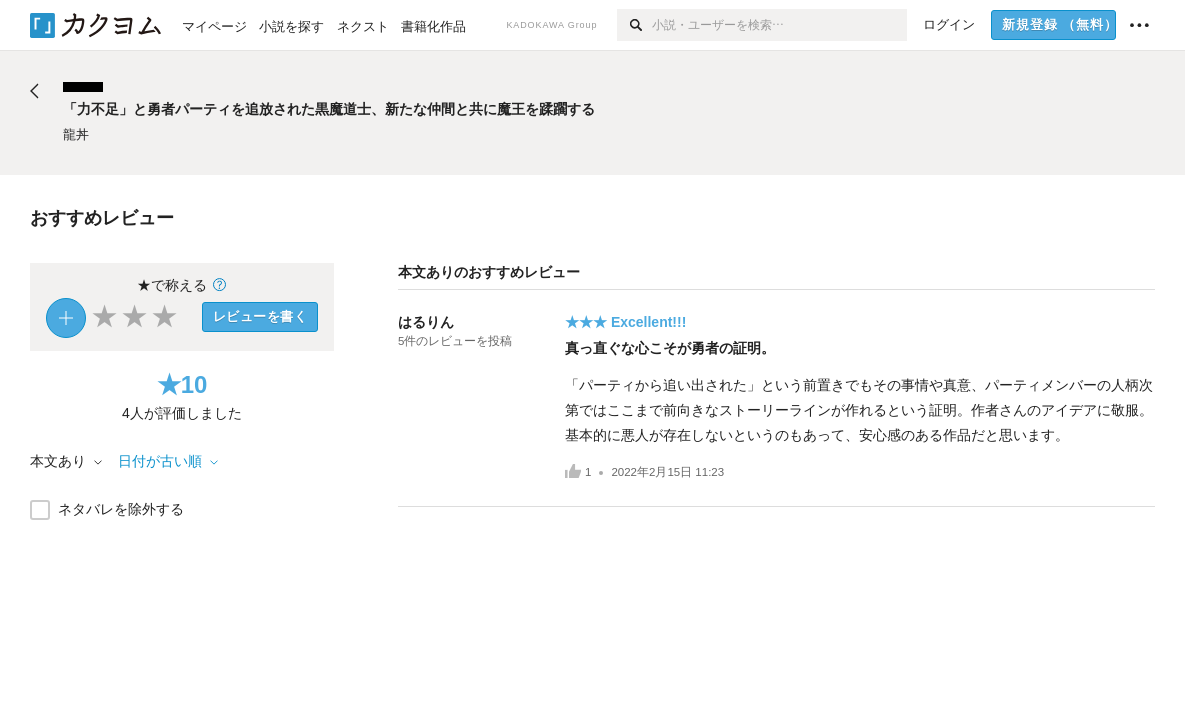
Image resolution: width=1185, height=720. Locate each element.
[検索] (634, 25)
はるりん (426, 322)
